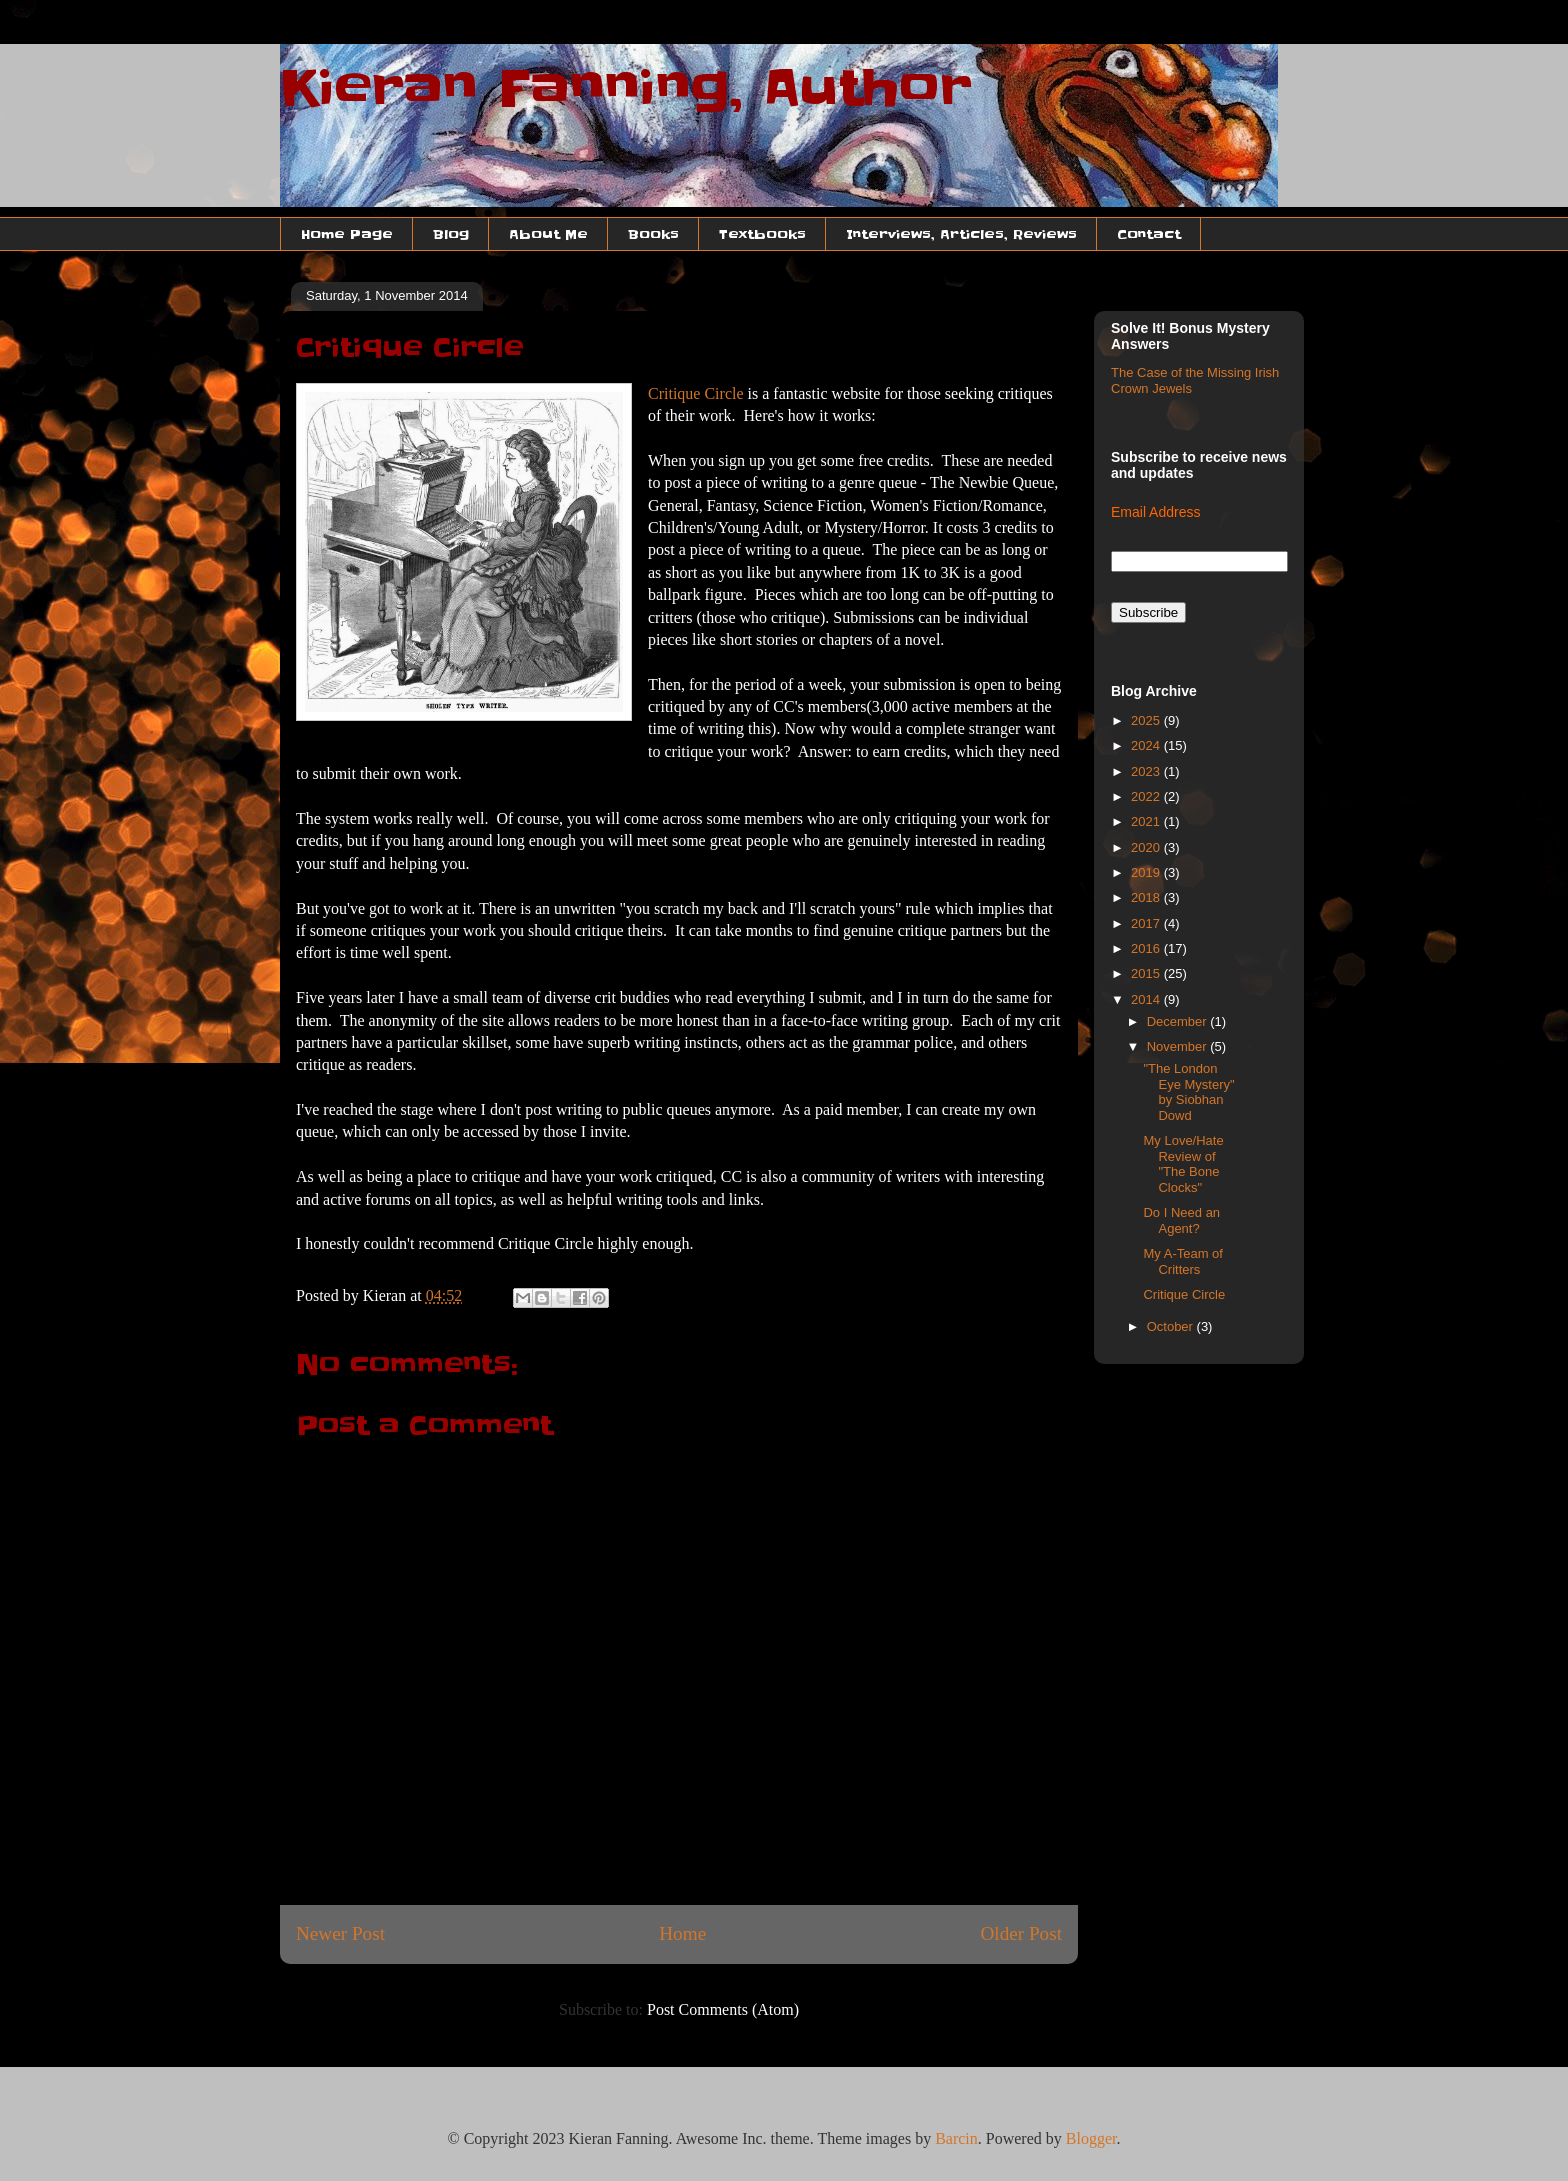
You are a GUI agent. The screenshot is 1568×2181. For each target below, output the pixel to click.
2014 (1147, 999)
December (1179, 1021)
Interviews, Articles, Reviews (961, 234)
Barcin (956, 2138)
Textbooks (762, 234)
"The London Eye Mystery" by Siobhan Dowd (1188, 1092)
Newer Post (340, 1933)
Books (653, 234)
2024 (1147, 745)
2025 (1147, 720)
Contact (1149, 234)
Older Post (1021, 1933)
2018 (1147, 897)
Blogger (1091, 2138)
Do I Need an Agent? (1181, 1220)
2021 (1147, 821)
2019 (1147, 872)
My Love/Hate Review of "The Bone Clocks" (1183, 1164)
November (1179, 1046)
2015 (1147, 973)
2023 (1147, 771)
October (1172, 1326)
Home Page (347, 234)
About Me (548, 234)
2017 (1147, 923)
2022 (1147, 796)
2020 (1147, 847)
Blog (451, 234)
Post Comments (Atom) (723, 2009)
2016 (1147, 948)
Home (682, 1933)
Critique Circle (696, 393)
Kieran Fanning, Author (626, 88)
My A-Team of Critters (1182, 1261)
